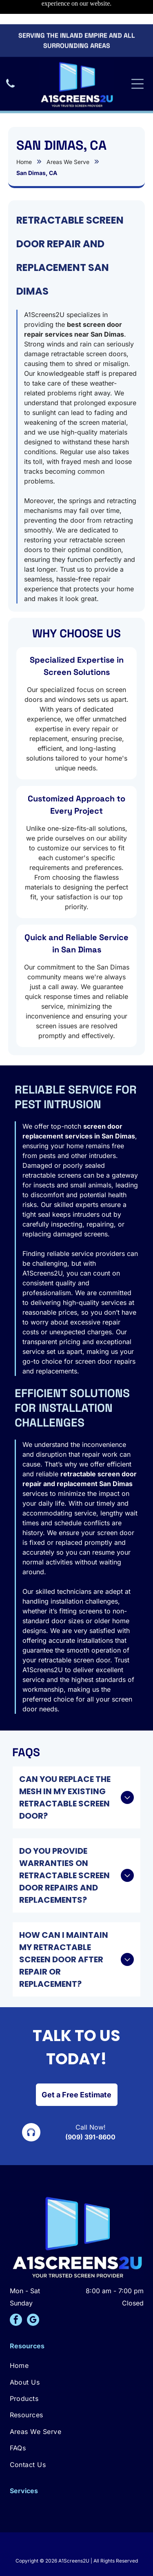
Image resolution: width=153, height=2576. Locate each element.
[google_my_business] (33, 2293)
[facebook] (16, 2293)
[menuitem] (77, 2338)
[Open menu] (137, 59)
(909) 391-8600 (90, 2109)
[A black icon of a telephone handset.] (10, 64)
